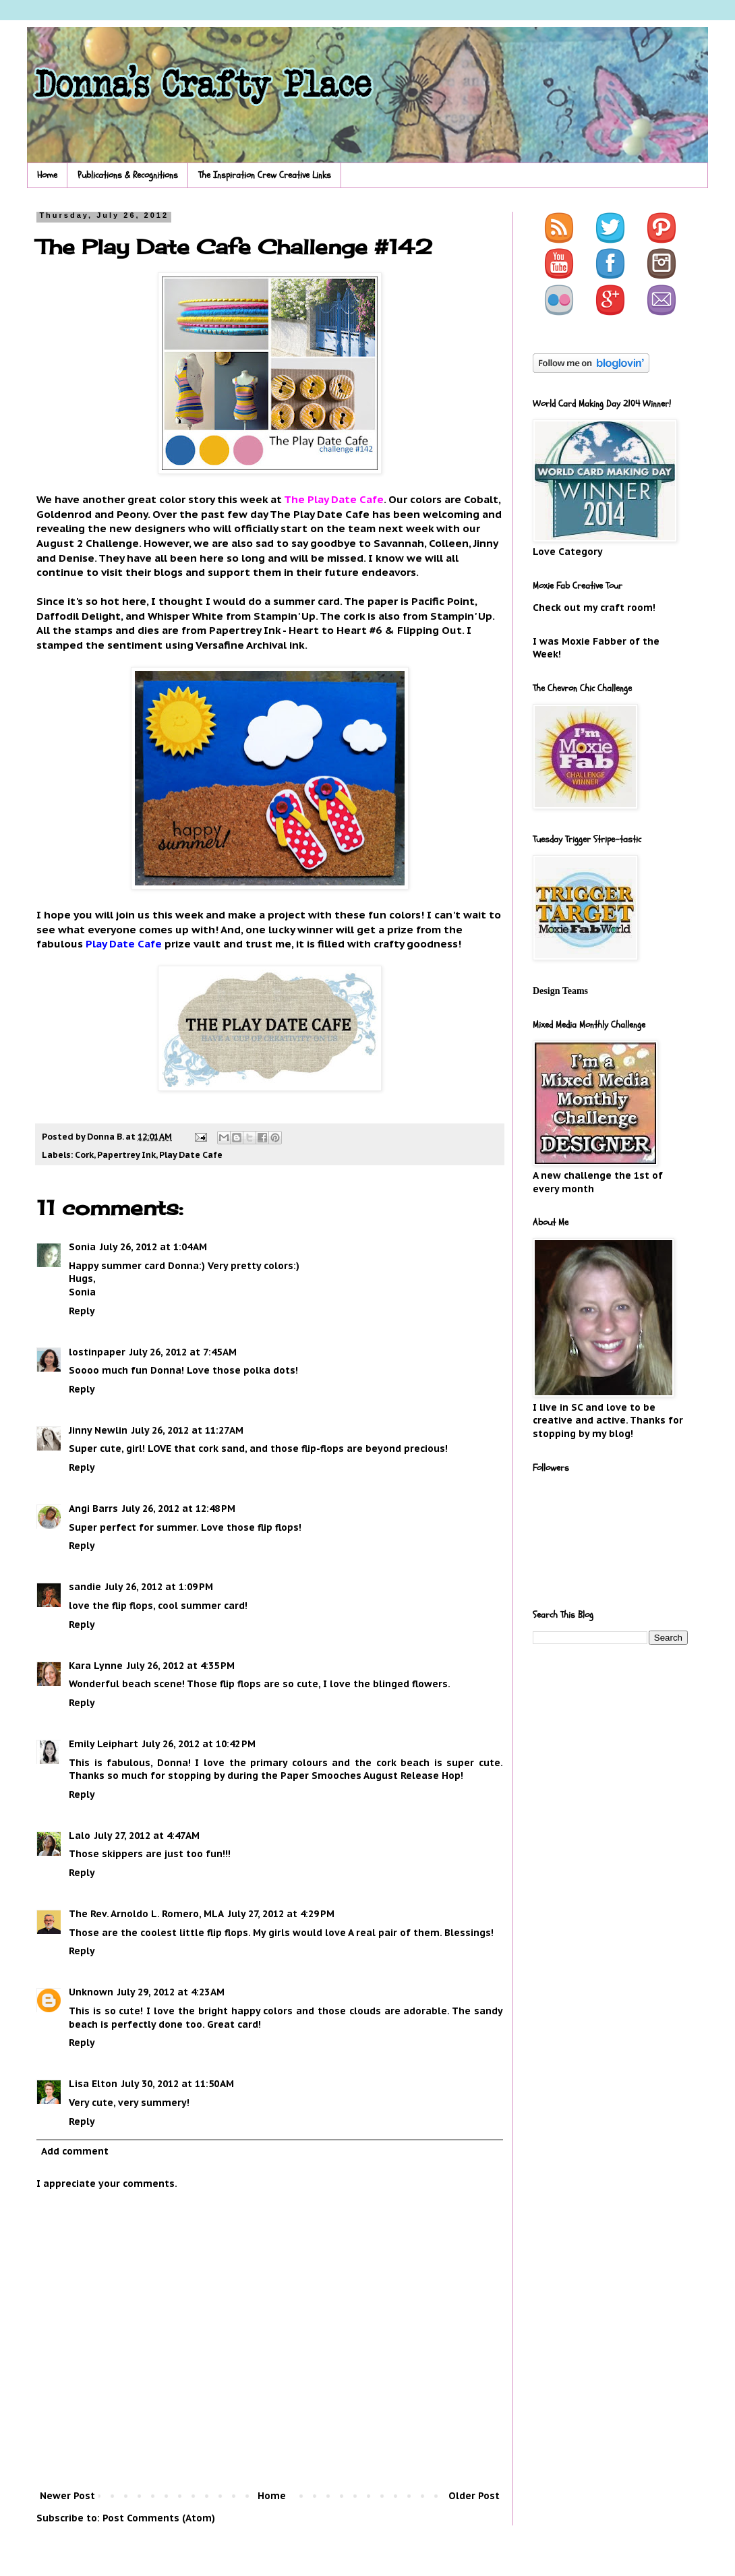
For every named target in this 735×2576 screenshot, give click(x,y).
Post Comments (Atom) (158, 2518)
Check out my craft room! (594, 608)
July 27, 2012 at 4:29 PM (281, 1914)
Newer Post (67, 2496)
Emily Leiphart (103, 1744)
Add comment (75, 2151)
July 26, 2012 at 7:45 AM (183, 1352)
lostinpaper (97, 1352)
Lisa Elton (93, 2084)
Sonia (82, 1247)
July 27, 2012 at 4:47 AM (147, 1835)
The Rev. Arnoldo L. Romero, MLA (146, 1914)
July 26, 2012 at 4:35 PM (181, 1666)
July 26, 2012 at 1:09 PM (159, 1587)
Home (47, 175)
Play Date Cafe (191, 1154)
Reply (82, 1311)
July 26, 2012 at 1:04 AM (153, 1247)
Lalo (79, 1835)
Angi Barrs (93, 1508)
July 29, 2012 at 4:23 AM (171, 1992)
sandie (85, 1587)
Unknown (91, 1992)
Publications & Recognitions (128, 175)
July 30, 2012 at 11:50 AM (177, 2084)
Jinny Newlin (98, 1430)
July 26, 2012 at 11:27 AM (187, 1430)
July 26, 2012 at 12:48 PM (178, 1508)
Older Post (474, 2496)
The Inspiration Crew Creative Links (264, 175)
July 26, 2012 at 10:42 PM (199, 1744)
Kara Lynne (96, 1666)
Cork (84, 1154)
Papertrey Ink (126, 1154)
